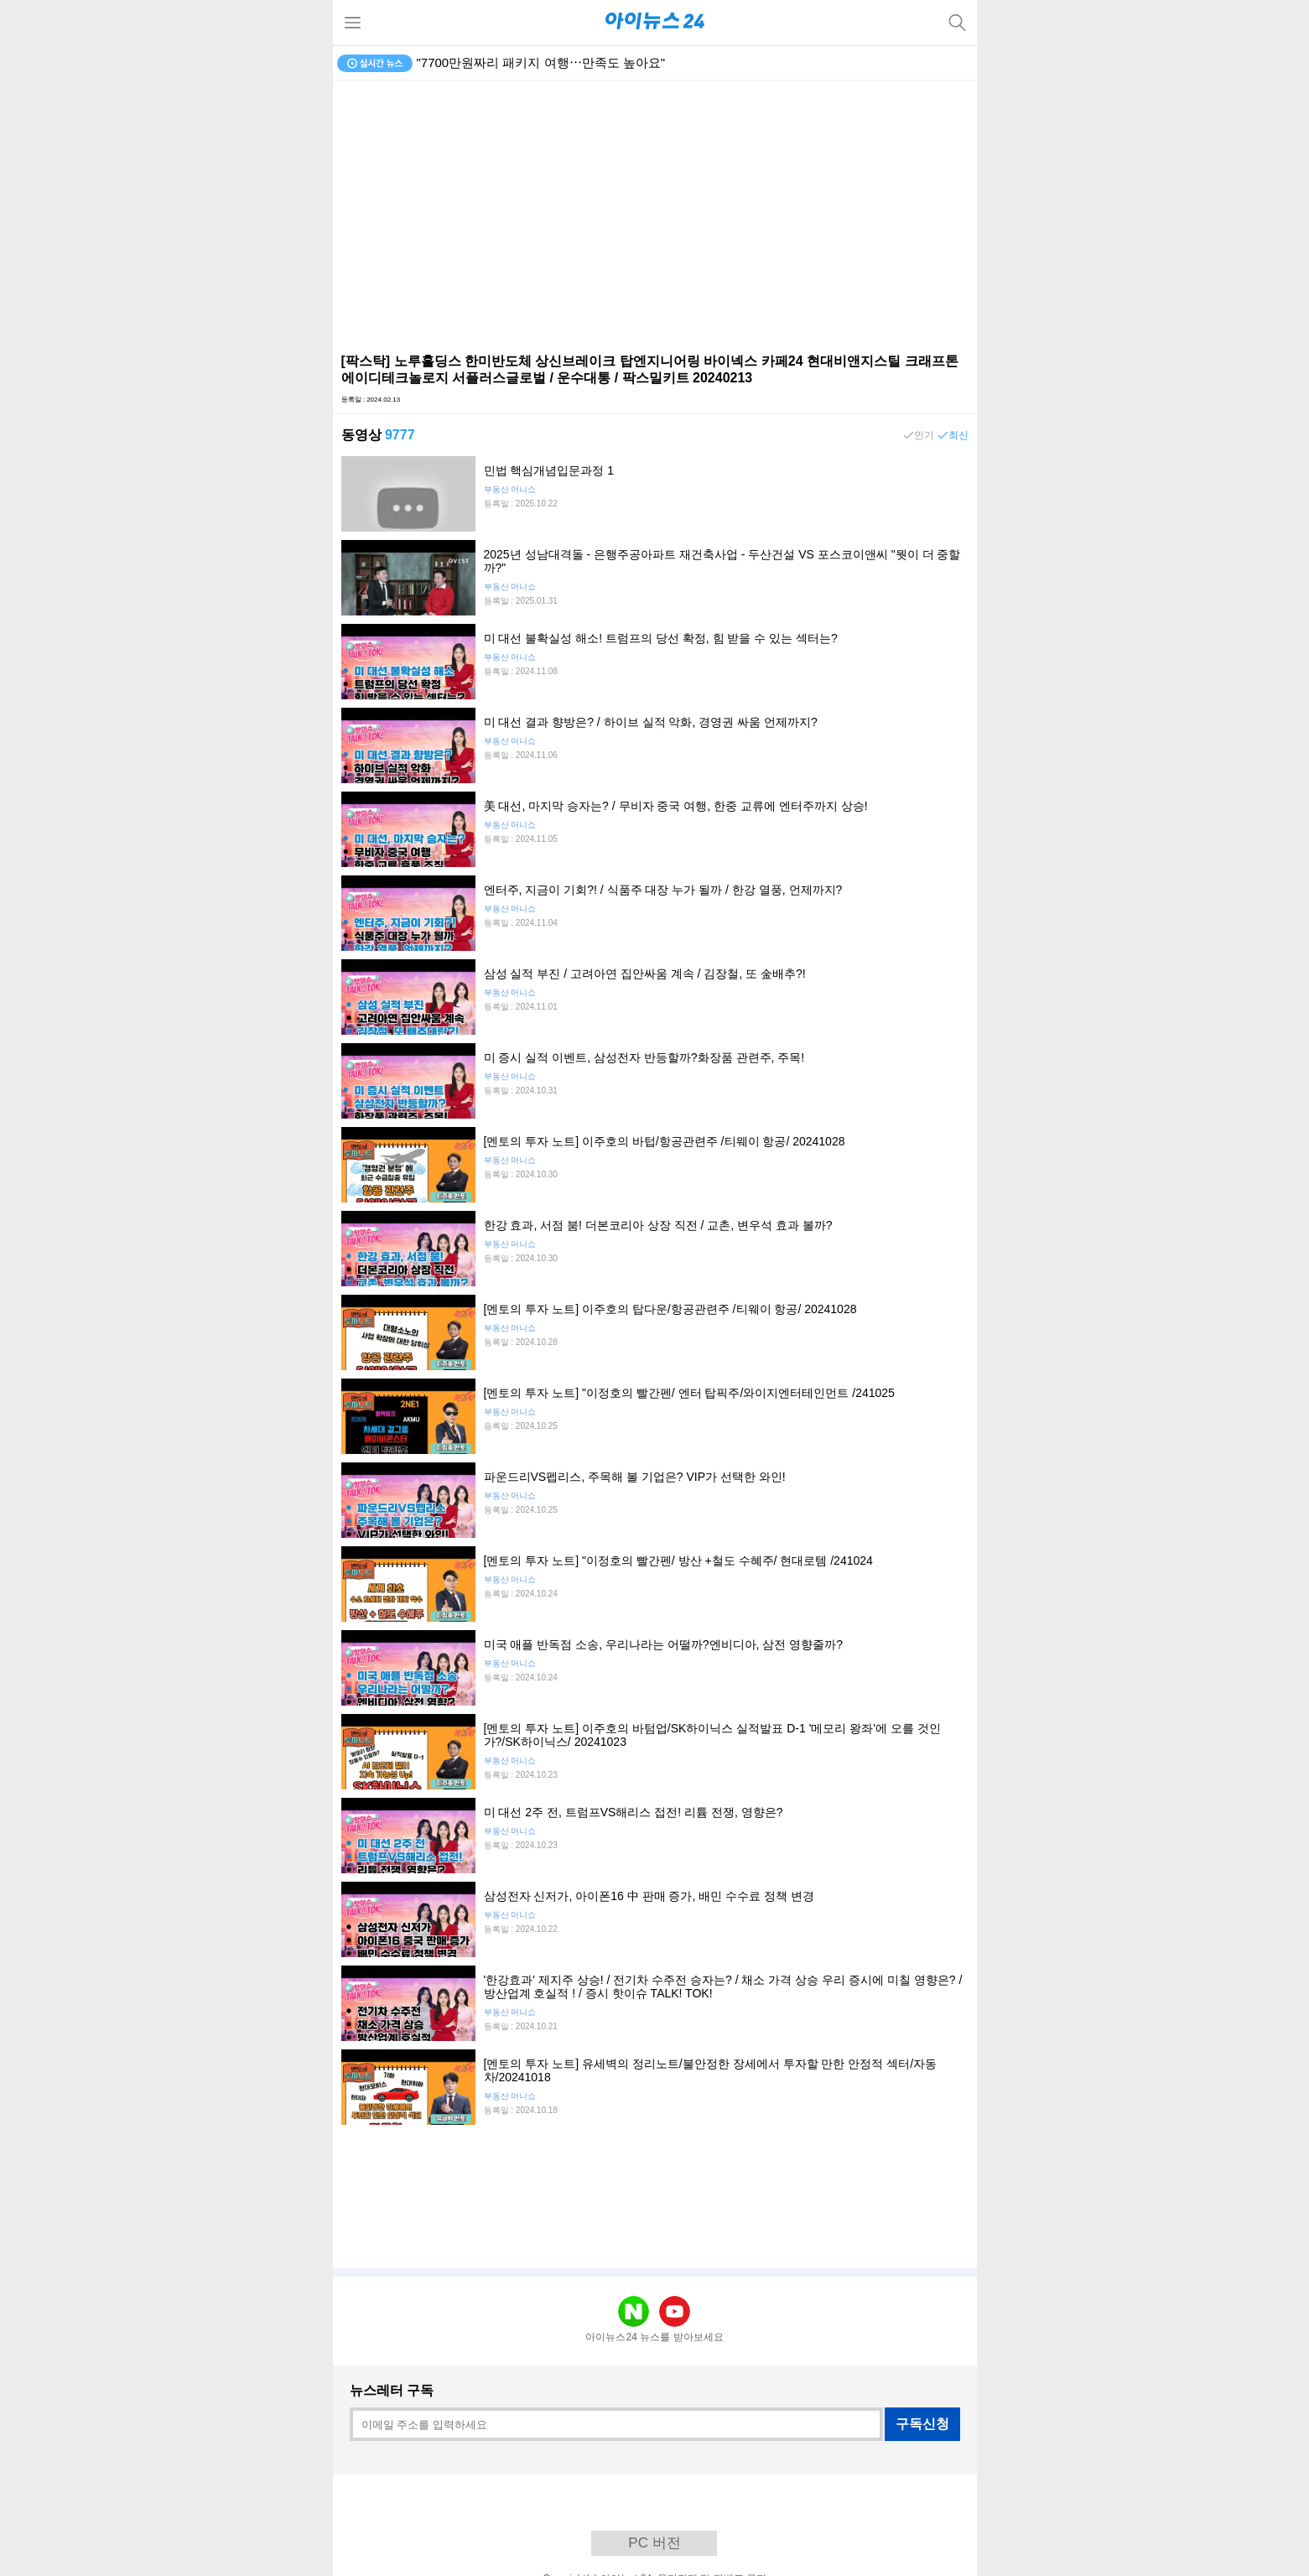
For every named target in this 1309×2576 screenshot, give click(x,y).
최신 (958, 435)
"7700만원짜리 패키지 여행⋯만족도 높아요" (541, 62)
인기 (924, 435)
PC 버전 (654, 2543)
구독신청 (922, 2424)
